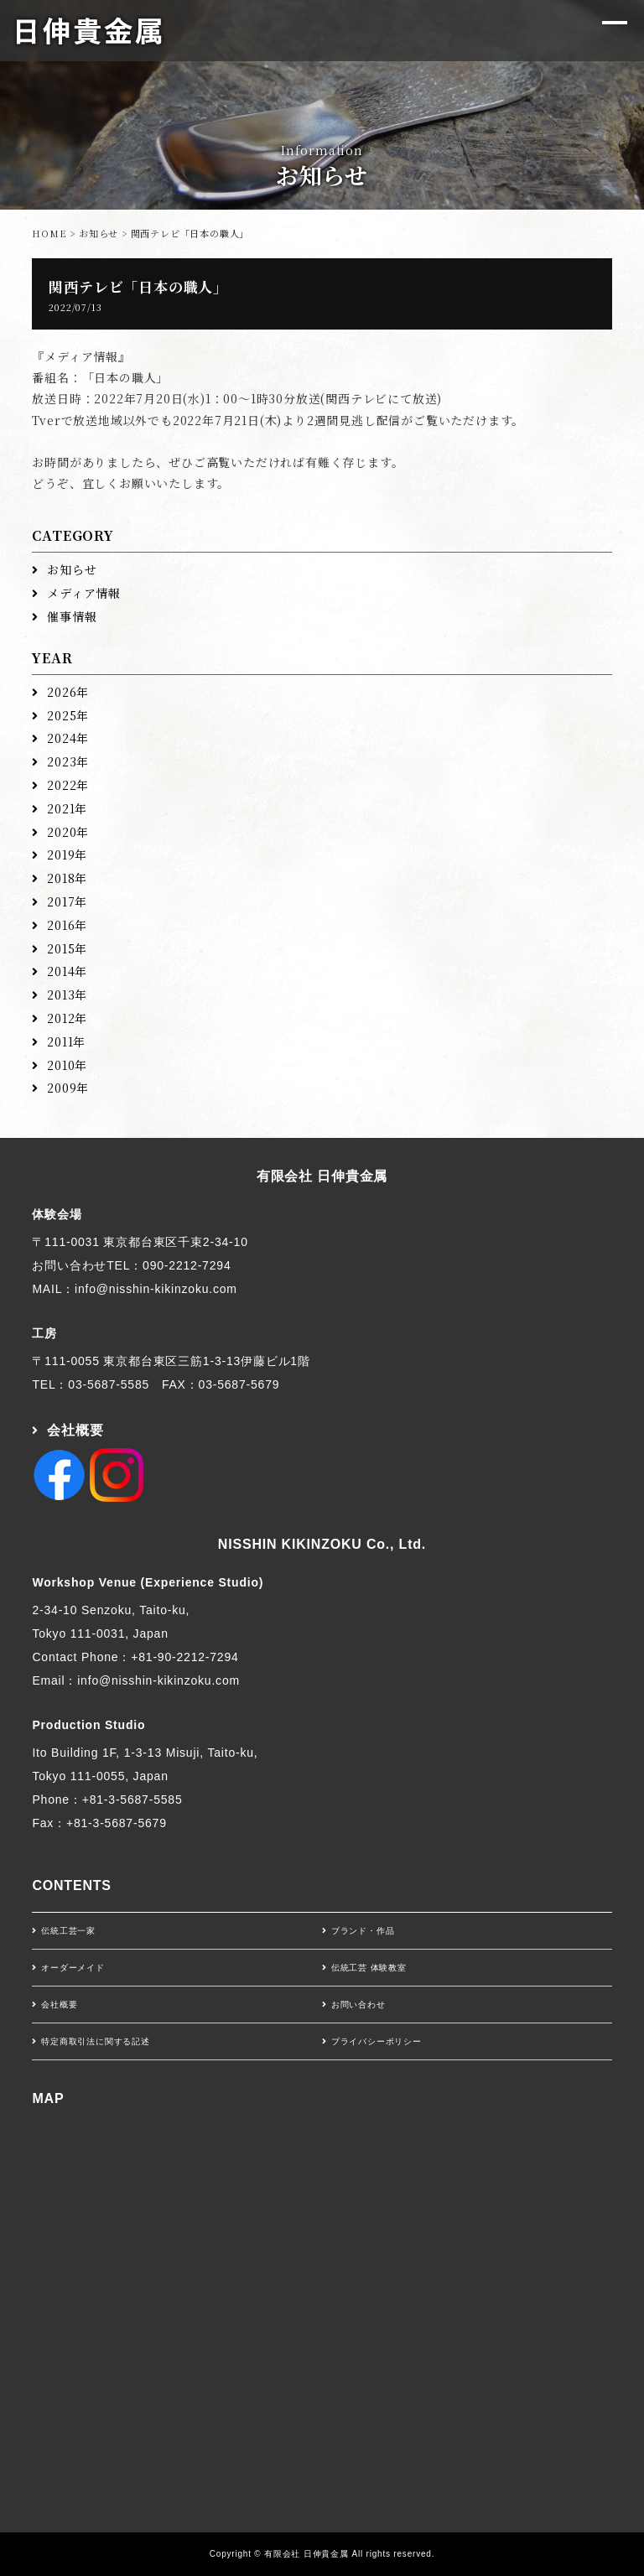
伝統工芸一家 (68, 1930)
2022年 (68, 784)
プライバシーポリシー (376, 2041)
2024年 (68, 738)
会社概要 (75, 1430)
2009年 (68, 1087)
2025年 (68, 715)
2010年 (67, 1065)
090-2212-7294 (187, 1265)
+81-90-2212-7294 (184, 1657)
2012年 (67, 1018)
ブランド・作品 (363, 1930)
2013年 (67, 994)
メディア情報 (84, 592)
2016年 (67, 925)
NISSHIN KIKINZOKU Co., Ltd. (322, 1544)
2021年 (67, 808)
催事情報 (71, 616)
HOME (49, 233)
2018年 (67, 878)
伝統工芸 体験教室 (369, 1967)
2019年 (67, 854)
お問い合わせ (358, 2004)
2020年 (68, 831)
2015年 (67, 948)
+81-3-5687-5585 (132, 1799)
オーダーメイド (73, 1967)
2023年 (68, 761)
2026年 (68, 691)
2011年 (66, 1041)
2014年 (67, 971)
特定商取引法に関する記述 (95, 2041)
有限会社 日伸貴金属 (322, 1176)
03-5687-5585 (108, 1384)
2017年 (67, 901)
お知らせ (98, 233)
